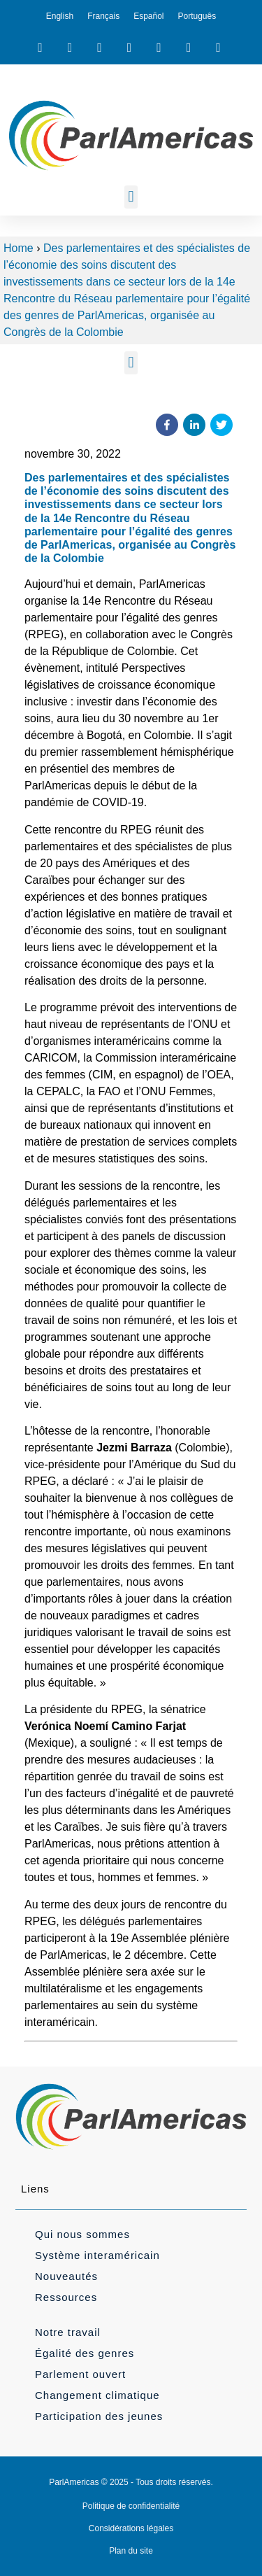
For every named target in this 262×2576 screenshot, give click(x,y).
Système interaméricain (97, 2255)
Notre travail (68, 2332)
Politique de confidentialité (131, 2506)
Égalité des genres (84, 2353)
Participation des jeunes (99, 2416)
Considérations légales (131, 2528)
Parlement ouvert (80, 2374)
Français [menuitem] (103, 16)
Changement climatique (97, 2395)
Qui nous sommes (82, 2234)
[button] (131, 197)
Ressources (66, 2297)
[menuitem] (59, 16)
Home (18, 248)
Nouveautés (66, 2276)
